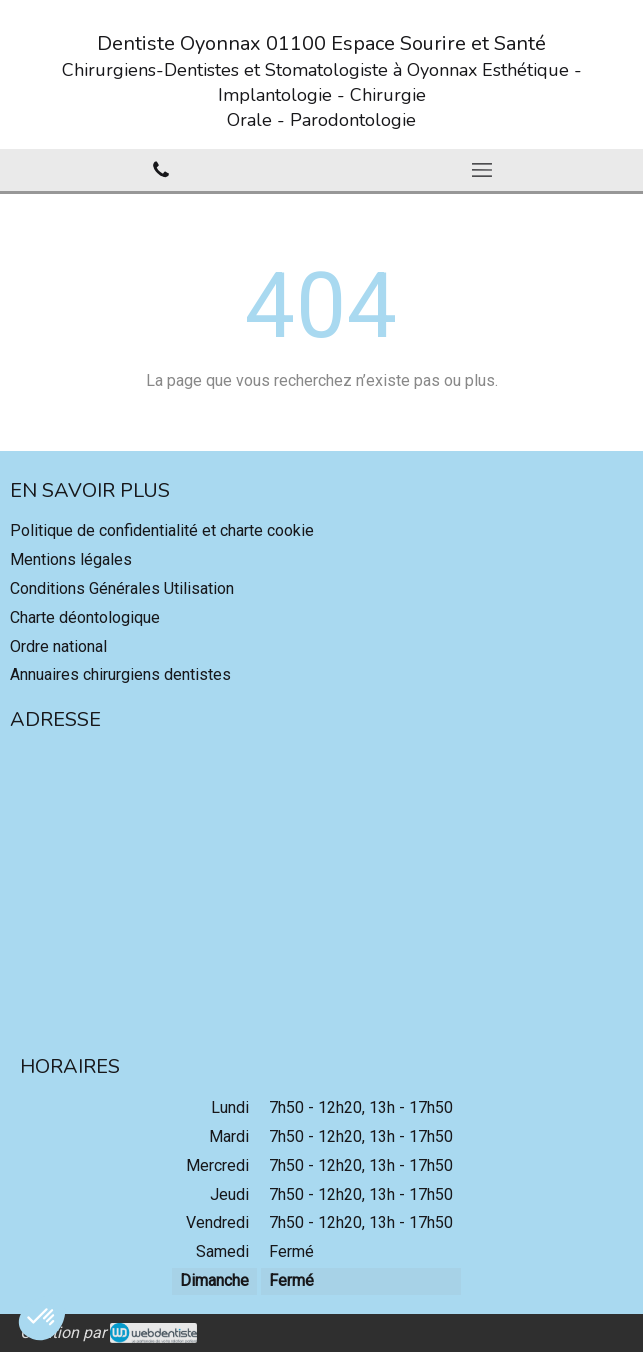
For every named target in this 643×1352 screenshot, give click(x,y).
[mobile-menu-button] (483, 170)
